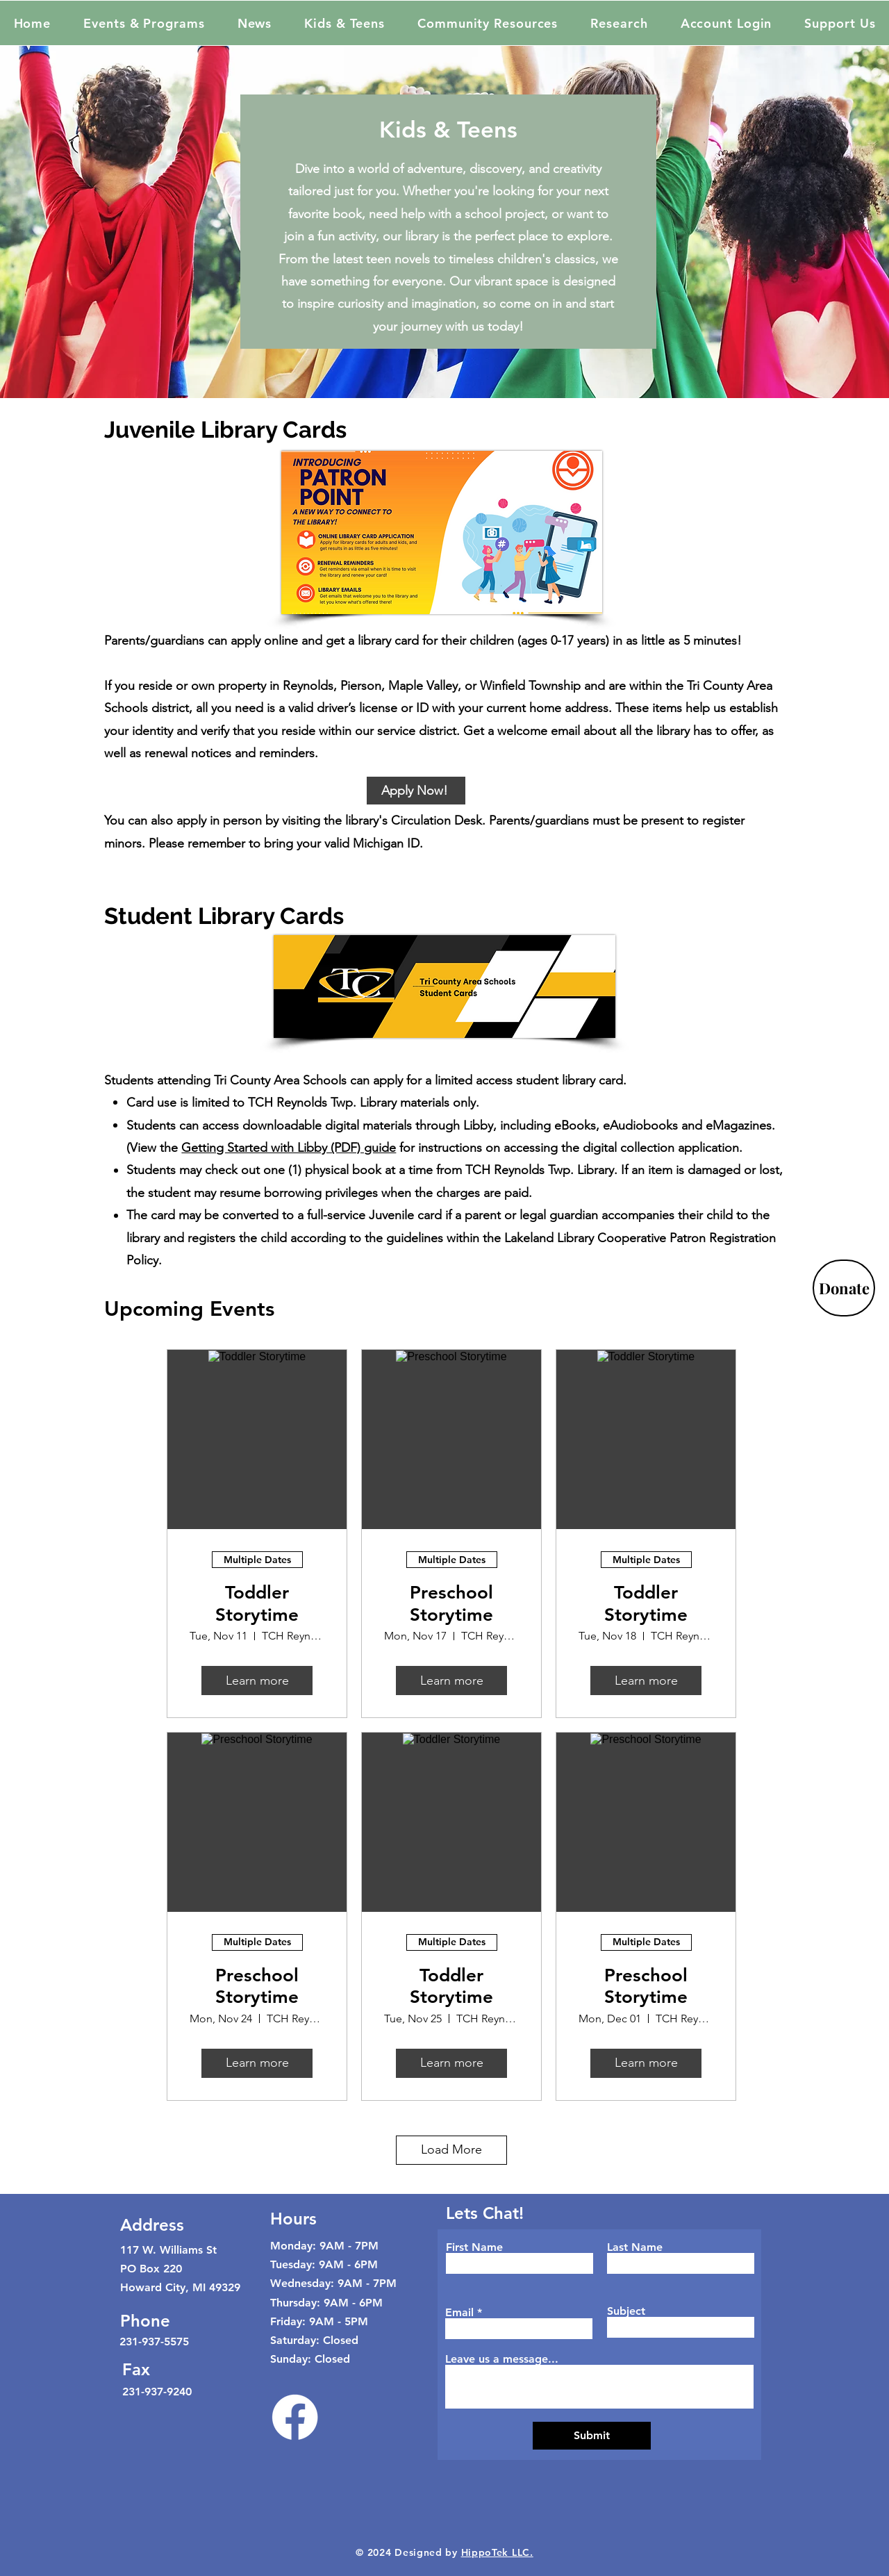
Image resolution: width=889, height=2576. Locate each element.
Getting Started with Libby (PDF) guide (288, 1147)
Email (459, 2312)
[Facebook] (295, 2417)
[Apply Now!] (416, 790)
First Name (474, 2247)
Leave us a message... (501, 2359)
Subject (626, 2311)
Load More (451, 2149)
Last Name (635, 2247)
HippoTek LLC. (497, 2552)
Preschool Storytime (451, 1603)
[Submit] (592, 2436)
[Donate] (844, 1288)
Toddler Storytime (257, 1603)
